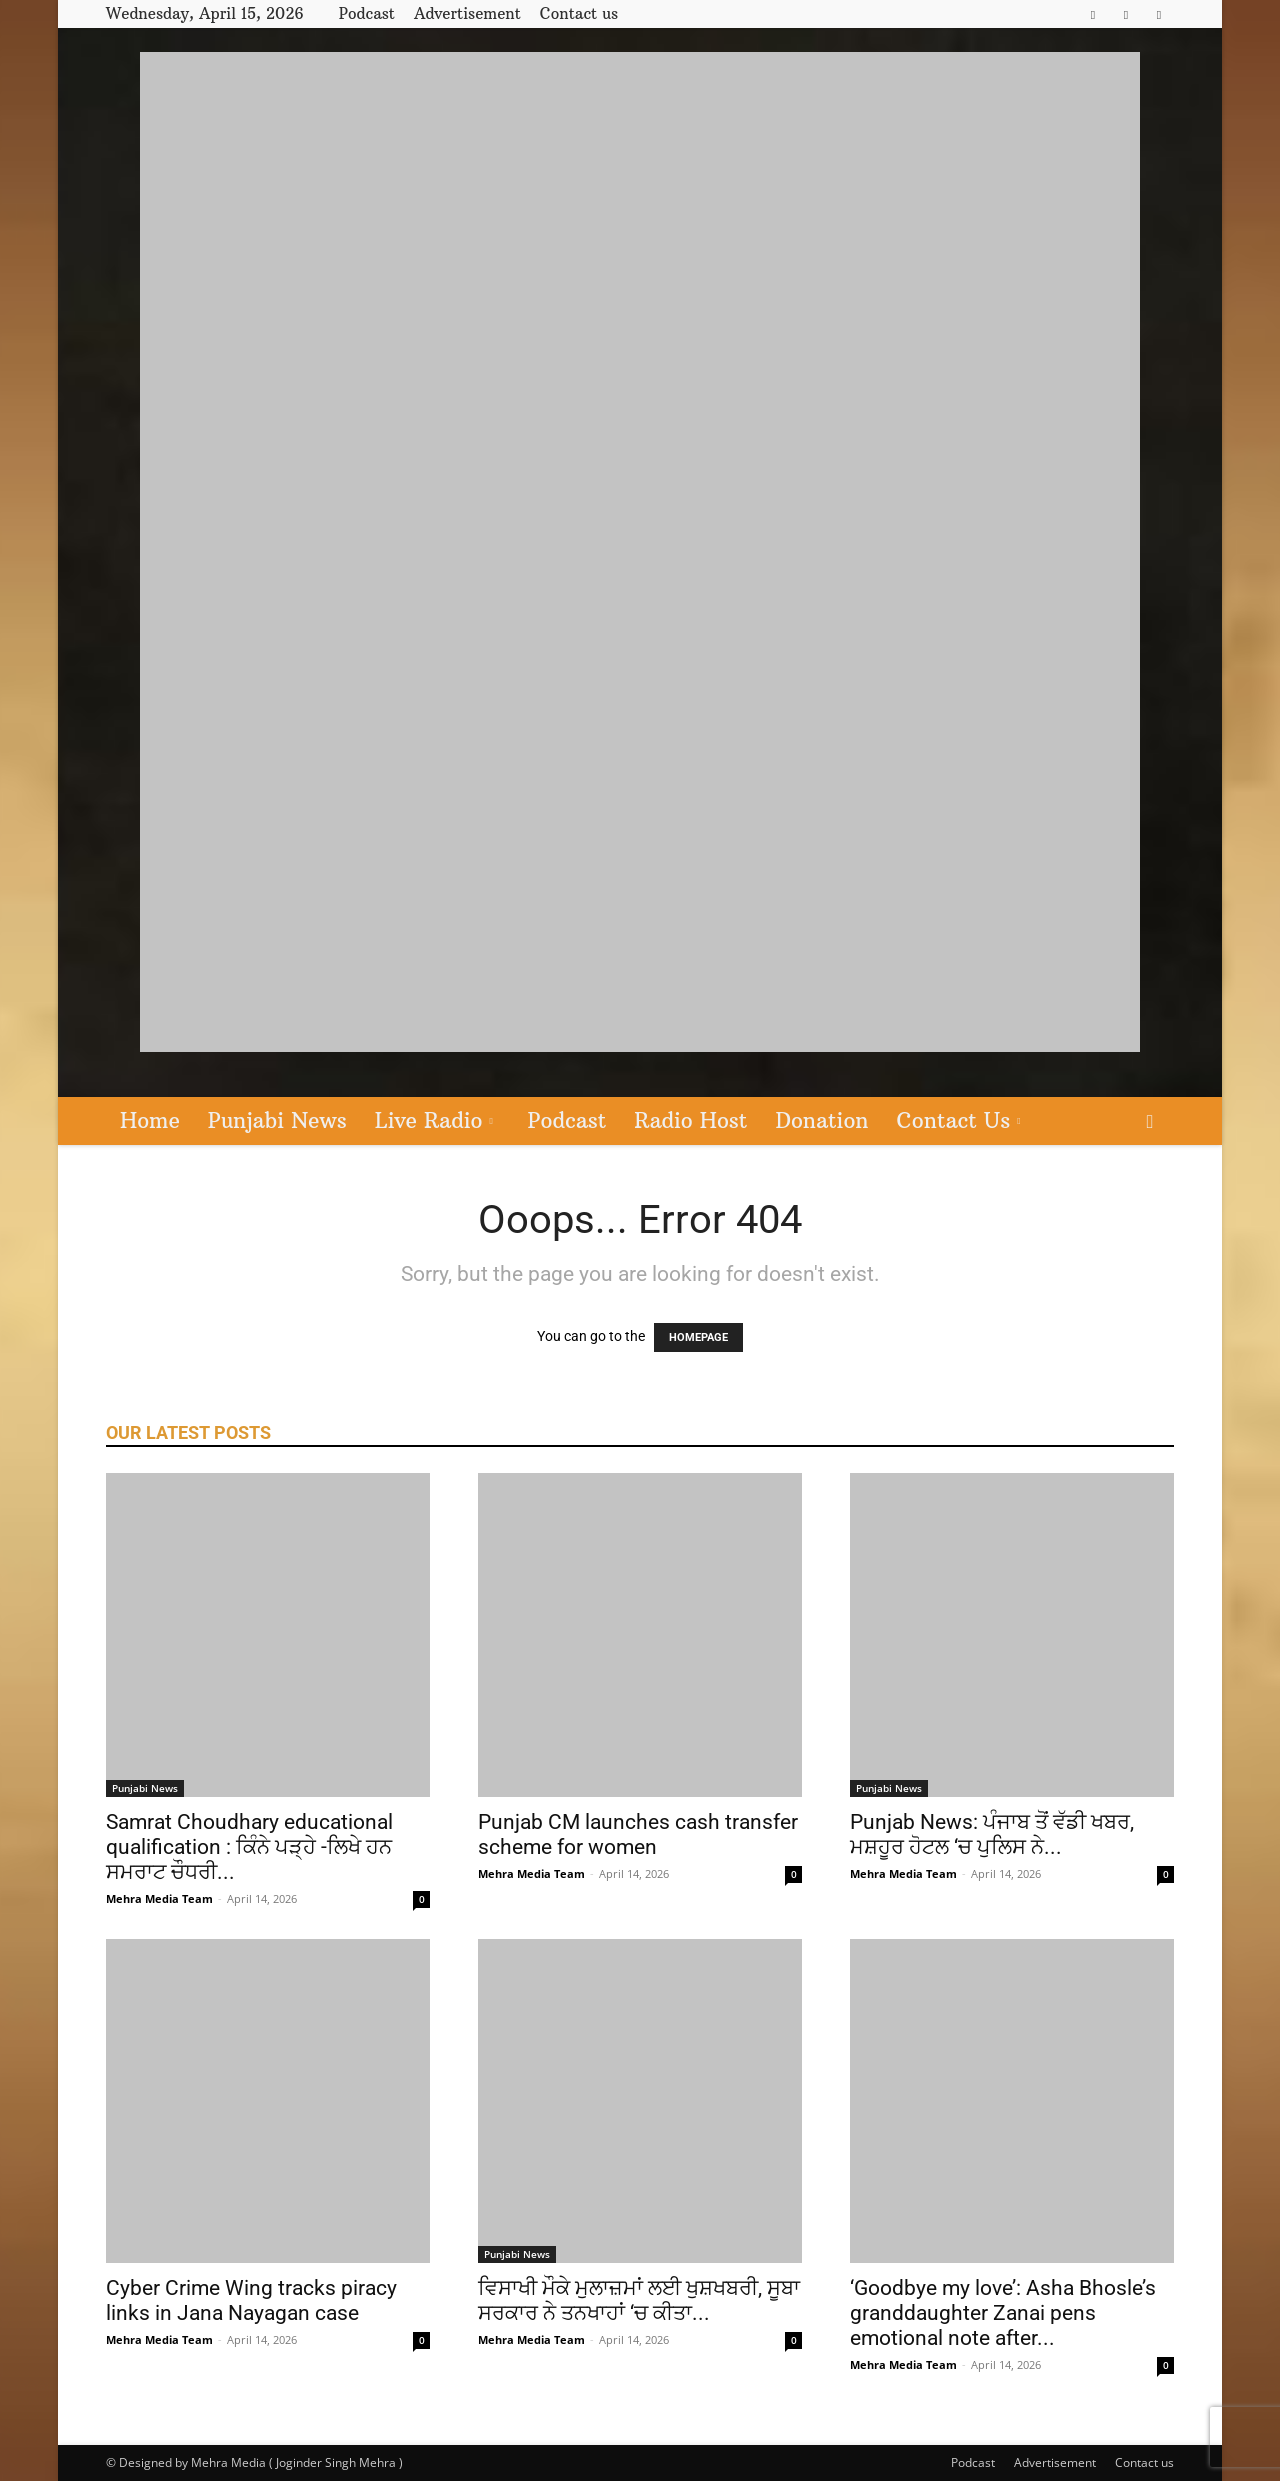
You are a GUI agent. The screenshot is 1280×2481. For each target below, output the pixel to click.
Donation (821, 1120)
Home (150, 1120)
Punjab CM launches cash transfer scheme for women (638, 1834)
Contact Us (959, 1120)
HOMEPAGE (698, 1337)
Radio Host (690, 1120)
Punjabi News (277, 1120)
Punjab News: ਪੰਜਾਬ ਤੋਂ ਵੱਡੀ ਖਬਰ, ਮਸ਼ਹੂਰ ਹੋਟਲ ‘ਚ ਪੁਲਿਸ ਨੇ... (992, 1834)
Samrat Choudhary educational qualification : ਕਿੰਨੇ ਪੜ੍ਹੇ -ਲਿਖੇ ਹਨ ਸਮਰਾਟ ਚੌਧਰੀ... (249, 1847)
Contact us (579, 13)
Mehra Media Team (159, 1898)
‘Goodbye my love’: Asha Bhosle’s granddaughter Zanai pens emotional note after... (1003, 2313)
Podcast (367, 13)
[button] (1150, 1122)
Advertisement (467, 13)
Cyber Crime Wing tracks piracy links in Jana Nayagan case (251, 2300)
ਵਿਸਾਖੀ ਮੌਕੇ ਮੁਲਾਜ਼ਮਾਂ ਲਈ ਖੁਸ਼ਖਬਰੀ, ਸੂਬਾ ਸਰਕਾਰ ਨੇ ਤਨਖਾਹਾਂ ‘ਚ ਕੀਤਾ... (639, 2300)
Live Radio (434, 1120)
